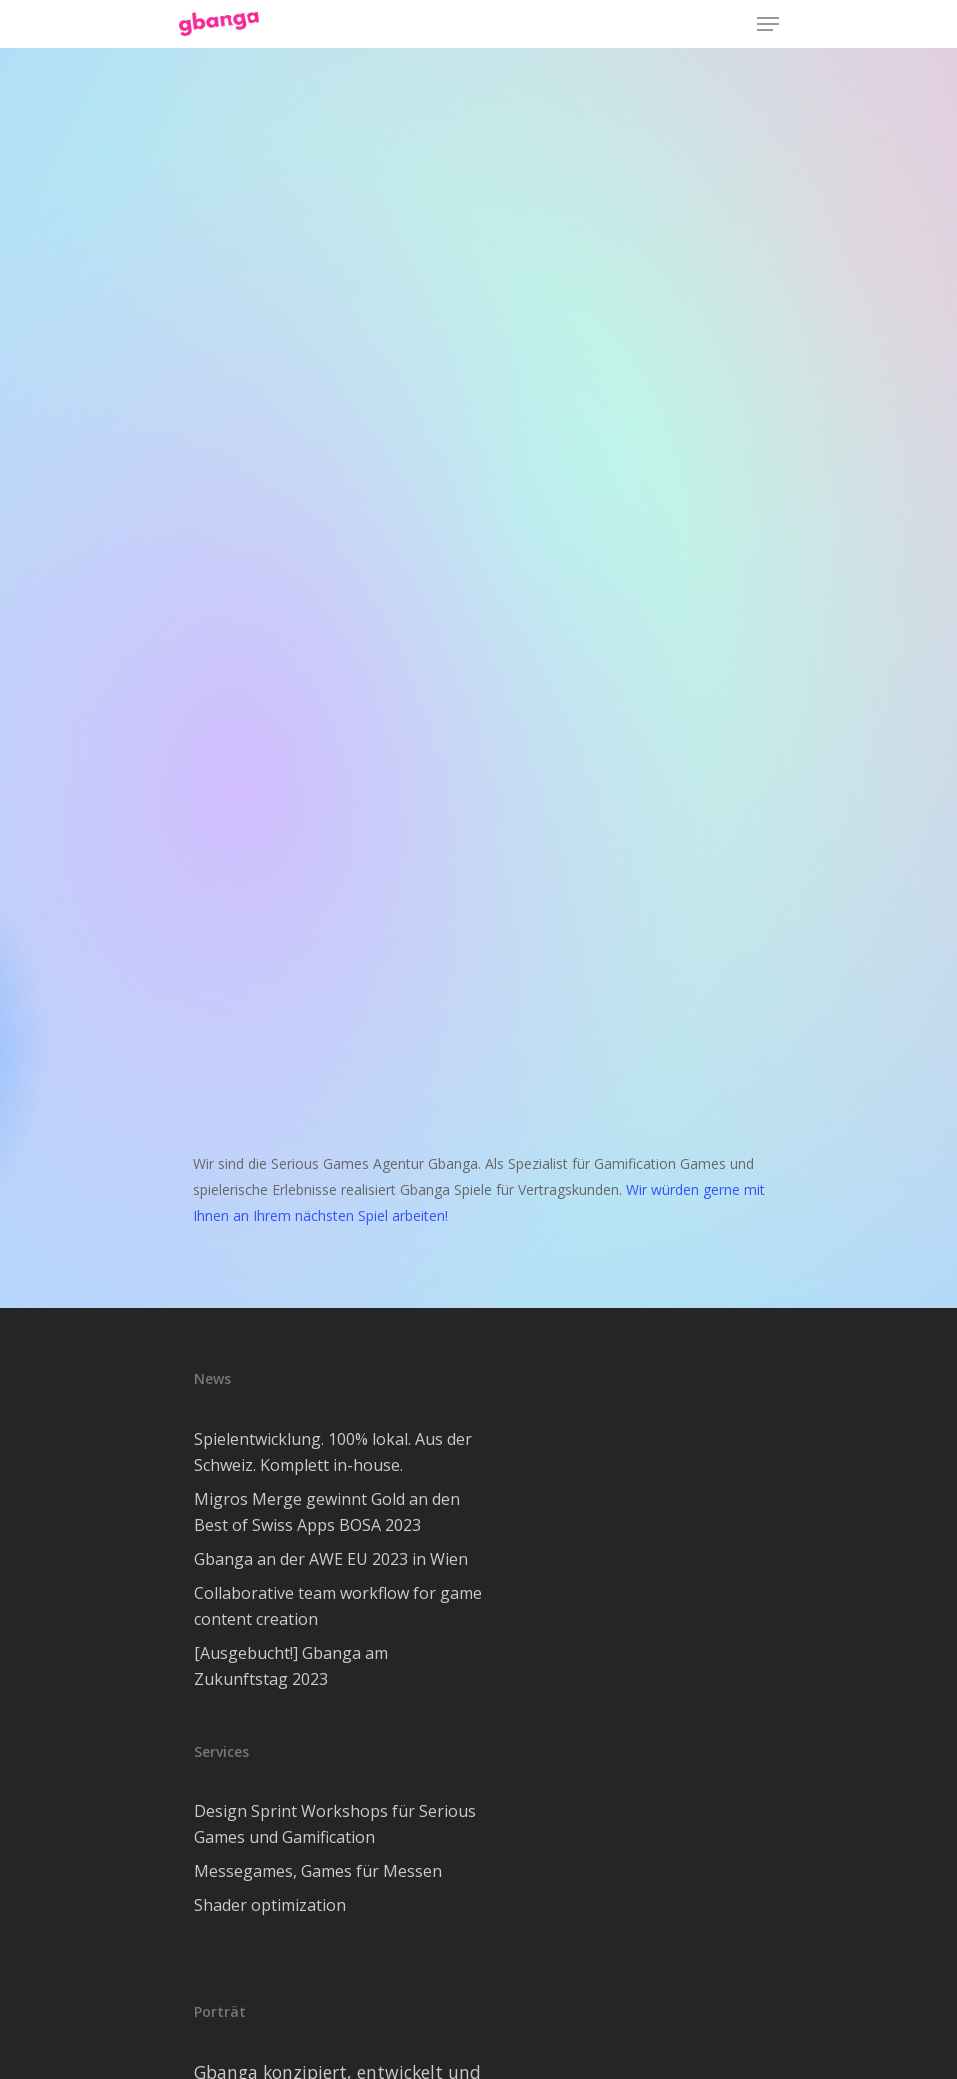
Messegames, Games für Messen (318, 1871)
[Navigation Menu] (768, 24)
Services (221, 1751)
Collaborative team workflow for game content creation (338, 1606)
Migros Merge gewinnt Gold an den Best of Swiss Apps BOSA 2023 (327, 1512)
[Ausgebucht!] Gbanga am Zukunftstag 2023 (291, 1666)
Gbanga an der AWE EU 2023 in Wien (331, 1559)
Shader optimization (270, 1905)
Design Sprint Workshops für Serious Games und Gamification (335, 1824)
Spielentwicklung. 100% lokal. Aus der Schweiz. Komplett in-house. (333, 1452)
